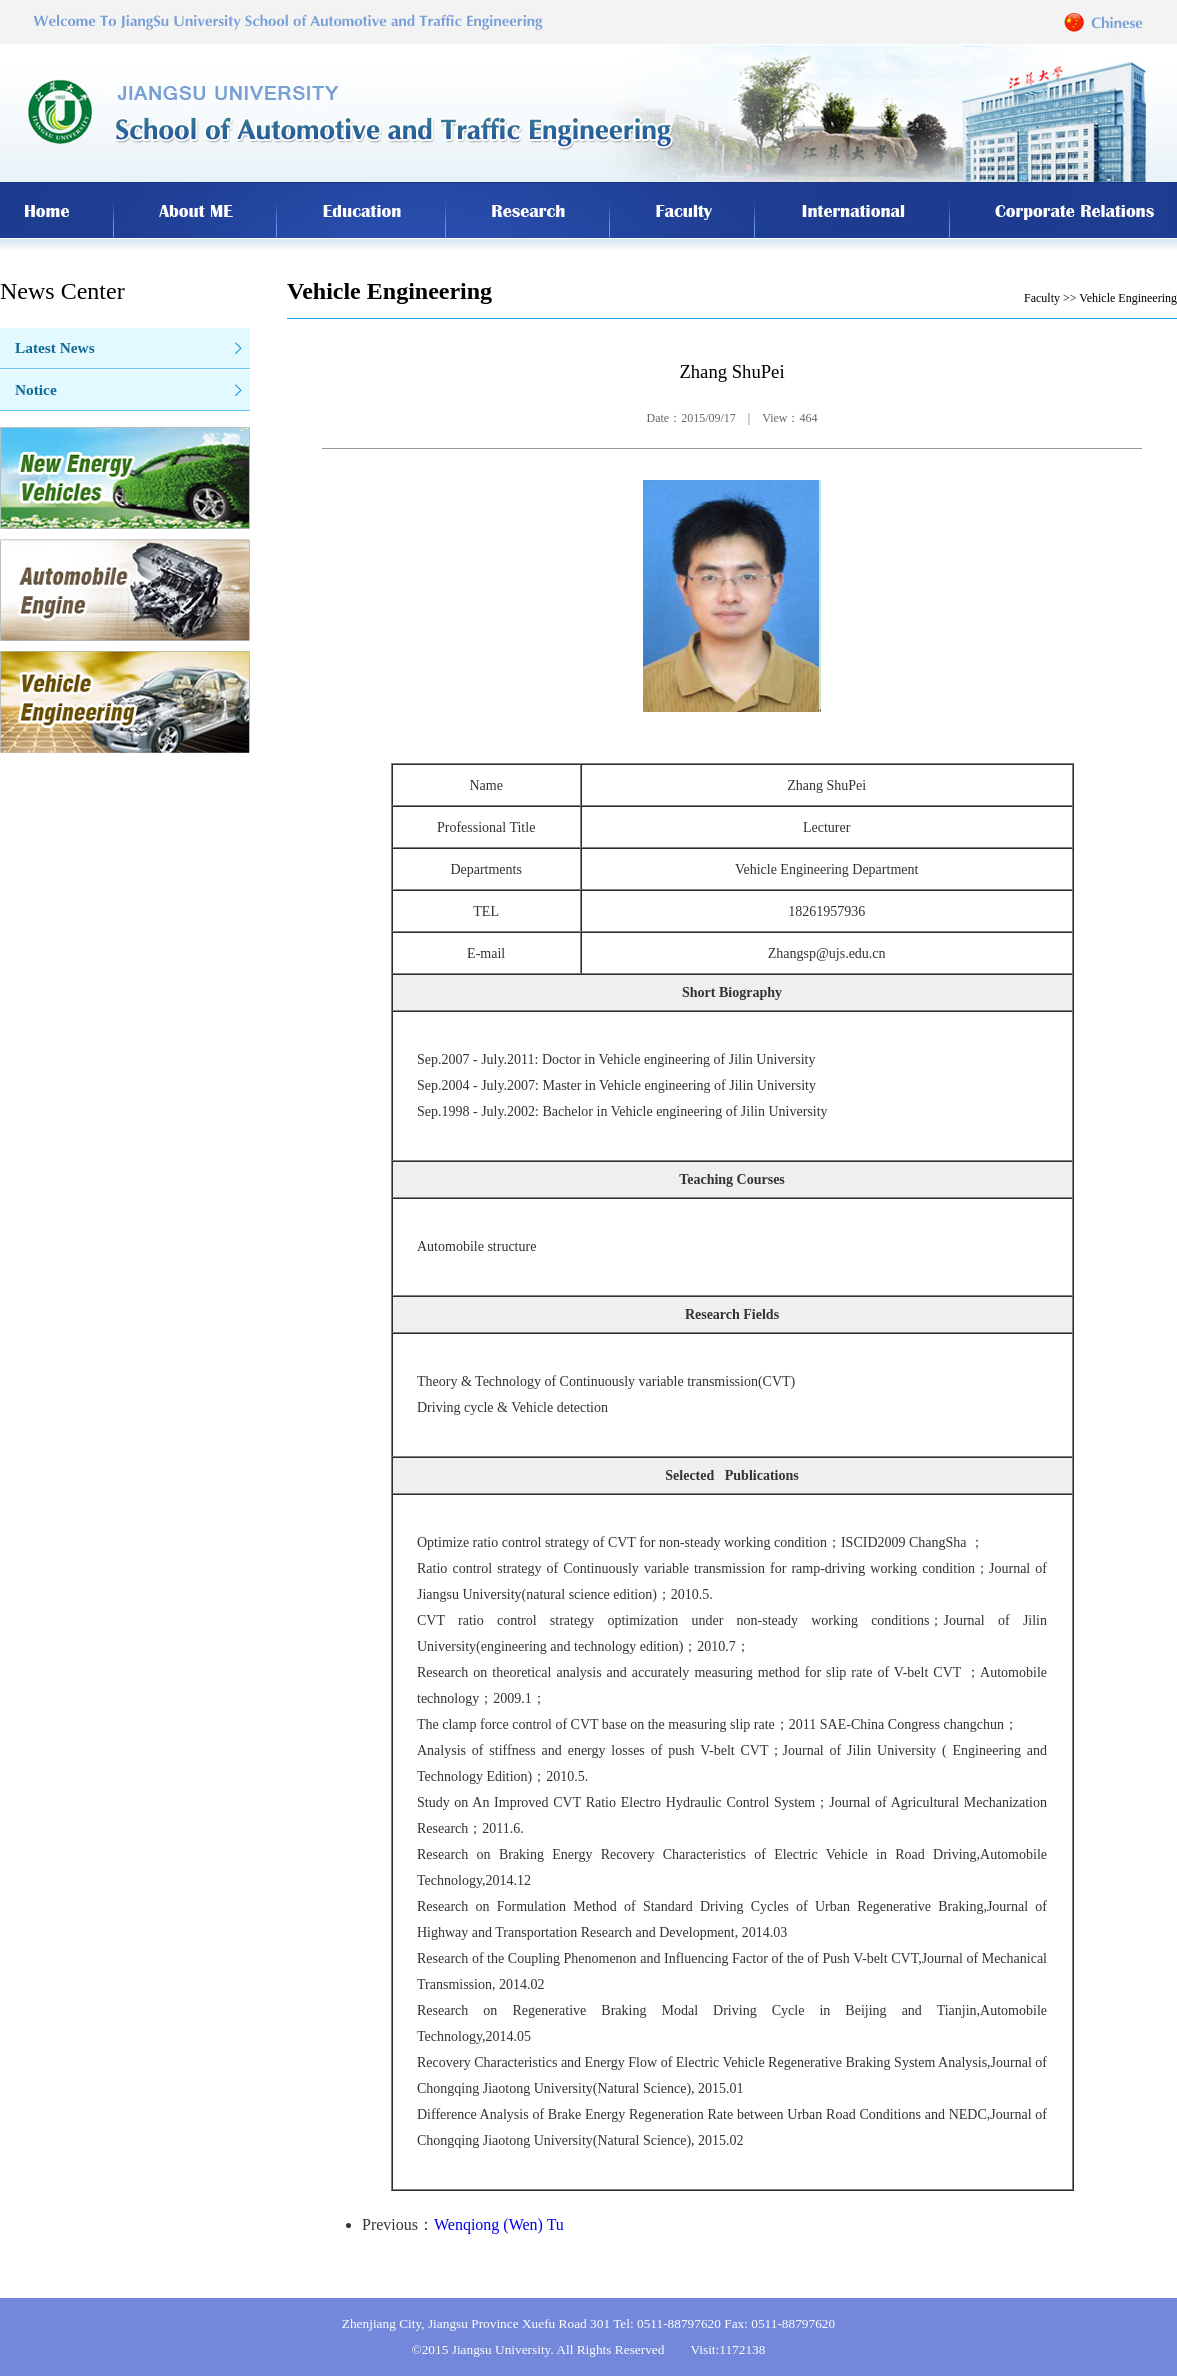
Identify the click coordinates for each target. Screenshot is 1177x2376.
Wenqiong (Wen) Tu (499, 2224)
